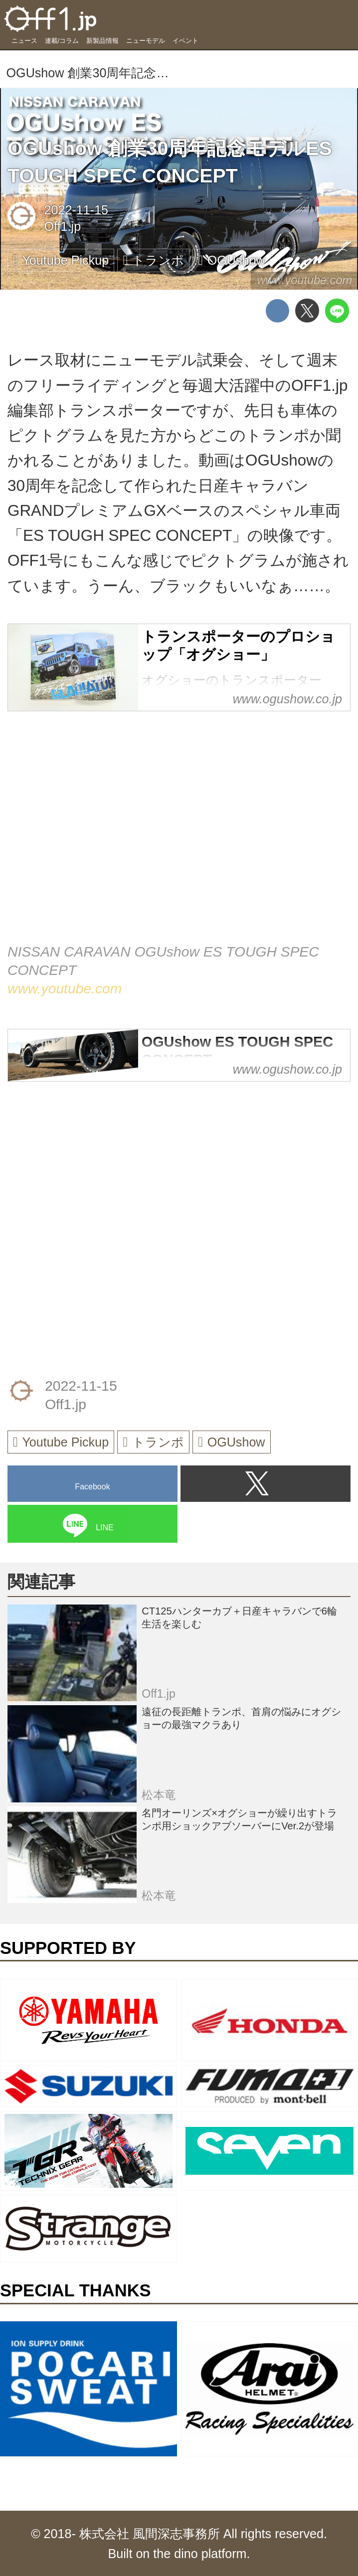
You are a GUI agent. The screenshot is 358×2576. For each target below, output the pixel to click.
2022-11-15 (76, 210)
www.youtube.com (304, 280)
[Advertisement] (82, 1160)
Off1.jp (62, 226)
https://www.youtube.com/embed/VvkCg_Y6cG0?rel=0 (179, 839)
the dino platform (199, 2554)
